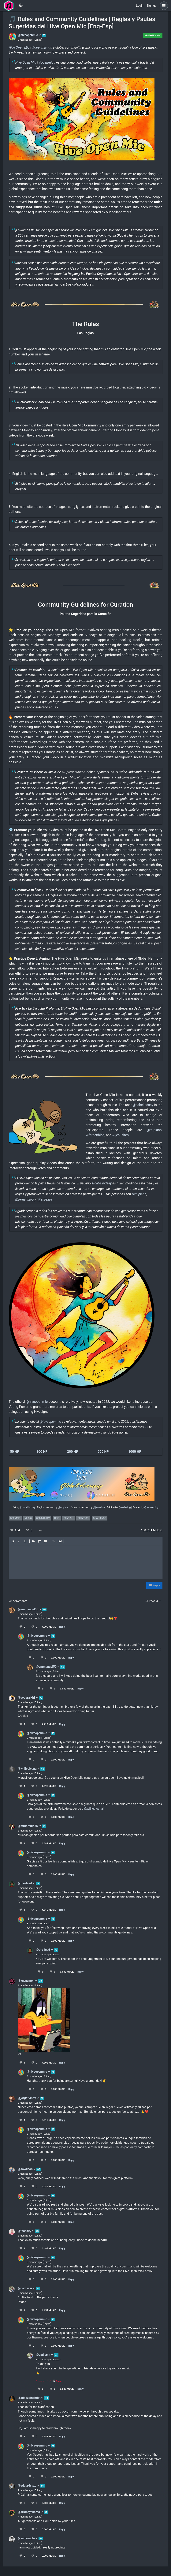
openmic (15, 1518)
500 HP (103, 1451)
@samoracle (28, 2538)
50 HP (14, 1451)
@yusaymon (28, 1980)
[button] (163, 6)
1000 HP (134, 1451)
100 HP (41, 1451)
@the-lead (26, 1883)
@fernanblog (95, 1135)
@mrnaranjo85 (29, 1826)
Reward (152, 1601)
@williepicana (29, 1768)
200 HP (72, 1451)
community (43, 1518)
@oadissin (26, 2288)
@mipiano (154, 1130)
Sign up (152, 5)
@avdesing (124, 1507)
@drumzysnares (30, 2512)
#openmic (39, 47)
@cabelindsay (143, 1105)
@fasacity (26, 2231)
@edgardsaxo (28, 2485)
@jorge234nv (28, 2098)
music (28, 1518)
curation (83, 1518)
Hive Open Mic (153, 35)
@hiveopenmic (29, 35)
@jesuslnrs (120, 1135)
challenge (99, 1518)
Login (139, 5)
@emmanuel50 (29, 1609)
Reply (154, 1585)
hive (56, 1518)
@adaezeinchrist (31, 2398)
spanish (68, 1518)
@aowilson (27, 2169)
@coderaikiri (28, 1697)
